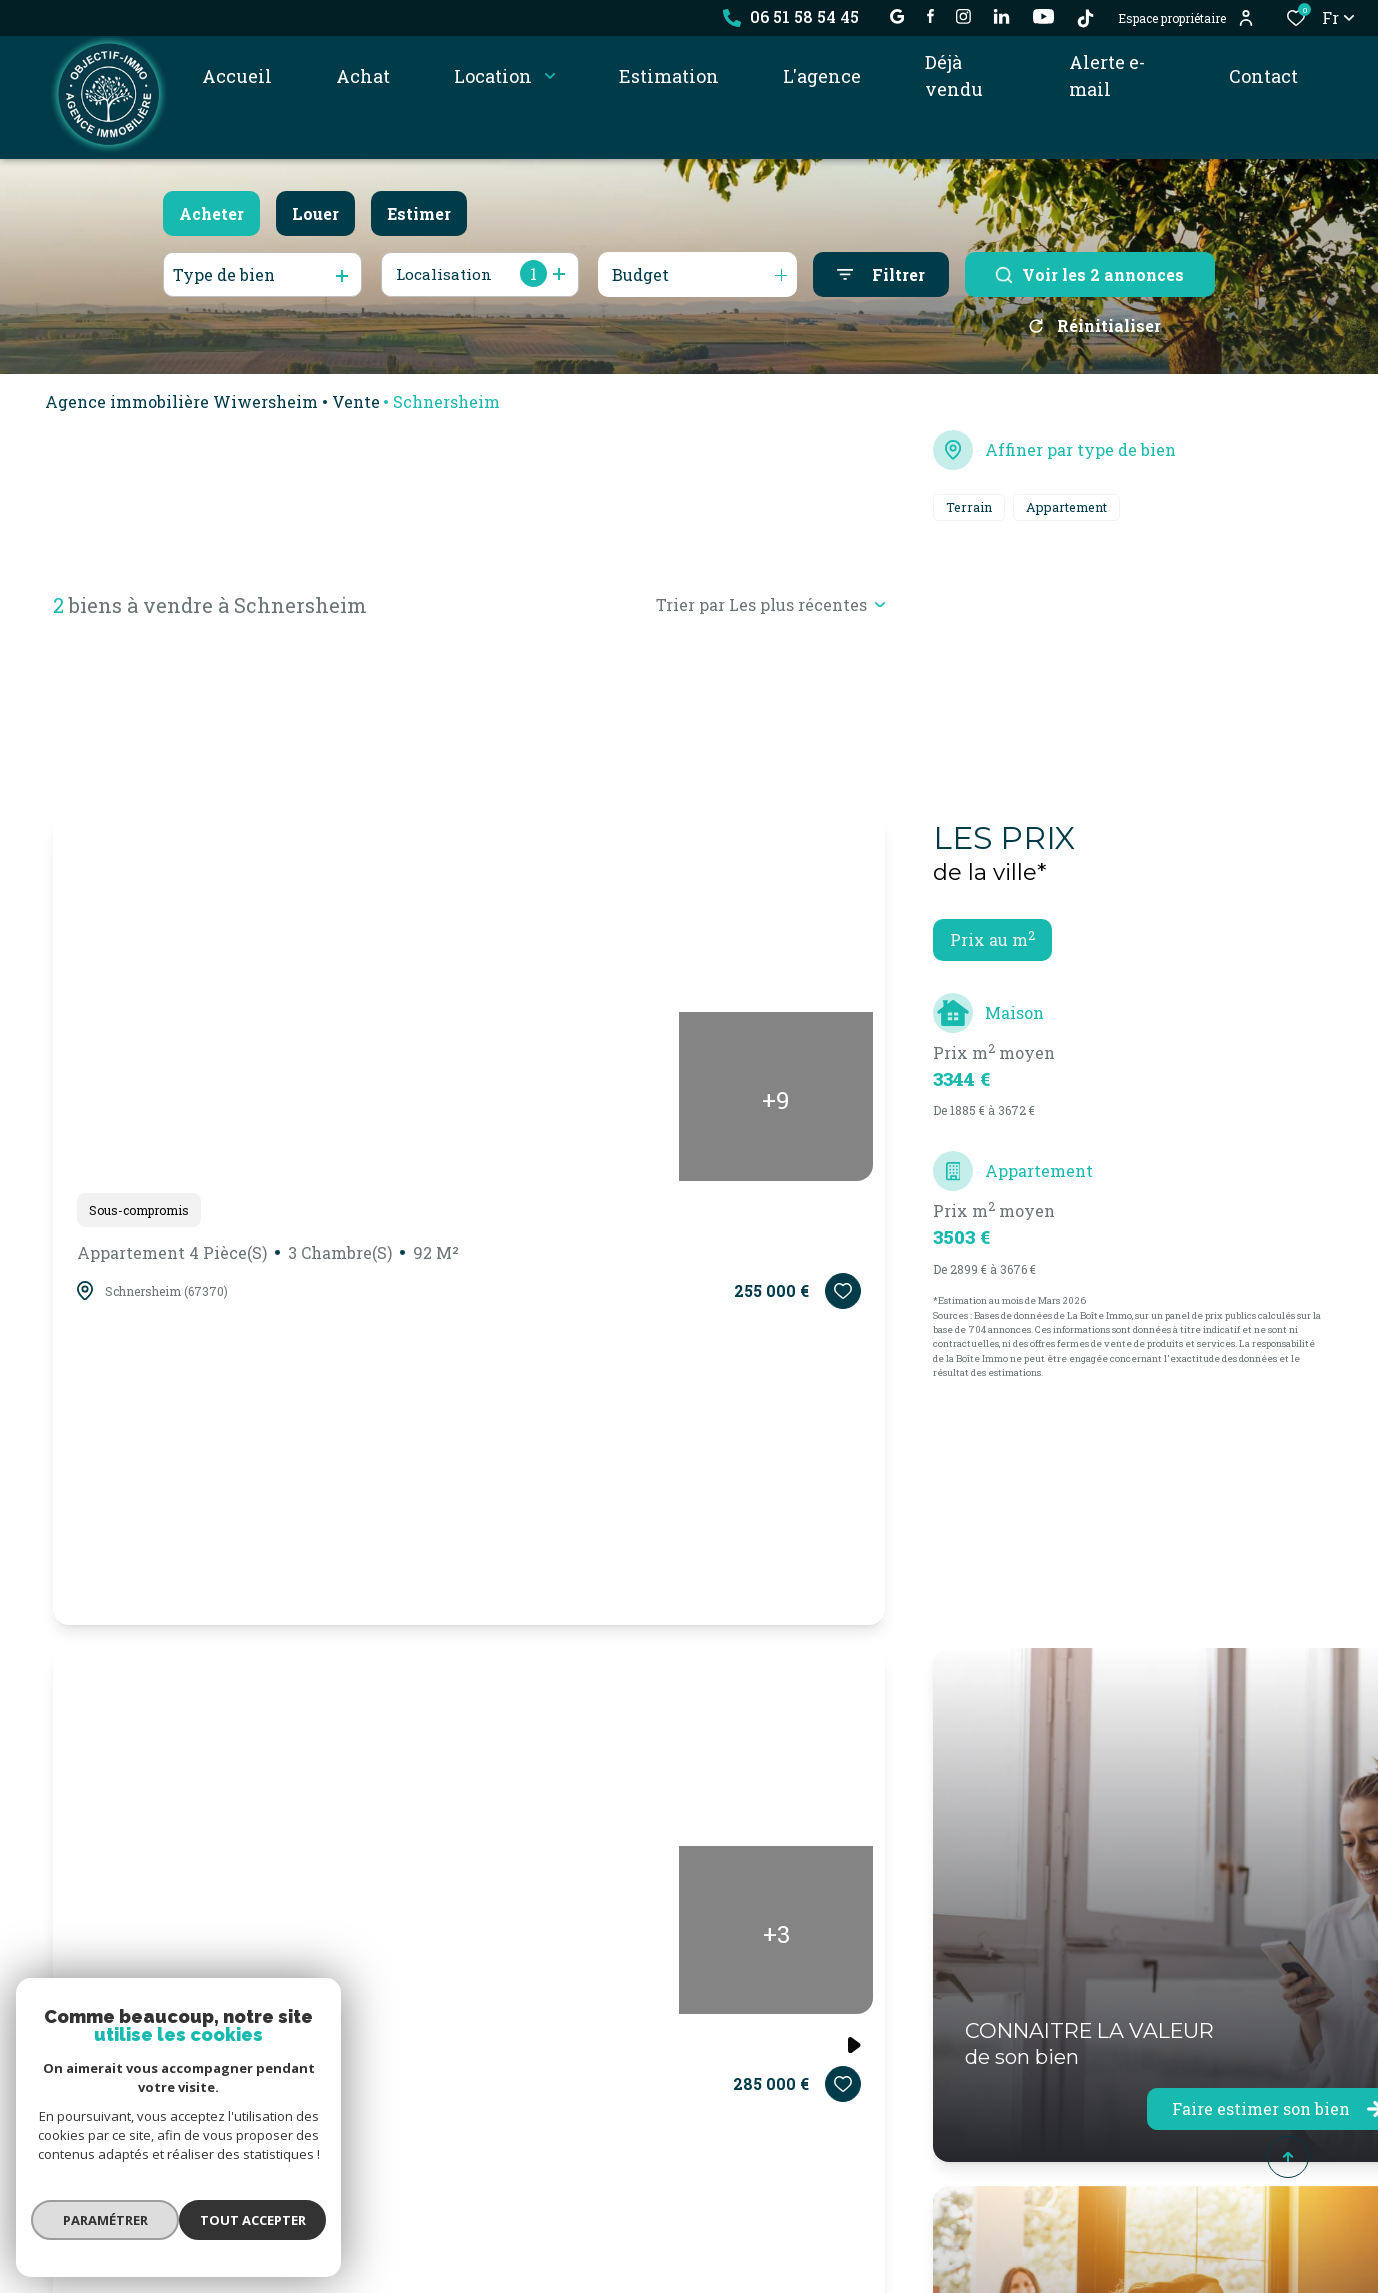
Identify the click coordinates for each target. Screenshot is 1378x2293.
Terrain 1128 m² (138, 2052)
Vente (356, 408)
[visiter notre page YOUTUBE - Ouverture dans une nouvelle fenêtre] (1043, 16)
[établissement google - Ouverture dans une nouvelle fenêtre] (897, 16)
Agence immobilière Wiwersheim (181, 408)
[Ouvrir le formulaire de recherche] (881, 274)
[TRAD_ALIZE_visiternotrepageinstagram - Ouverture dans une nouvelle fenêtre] (963, 16)
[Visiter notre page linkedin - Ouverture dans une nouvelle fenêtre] (1001, 16)
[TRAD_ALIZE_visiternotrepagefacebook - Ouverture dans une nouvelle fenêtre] (930, 16)
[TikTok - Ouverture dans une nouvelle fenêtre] (1085, 18)
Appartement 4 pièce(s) (268, 1260)
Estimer (419, 213)
